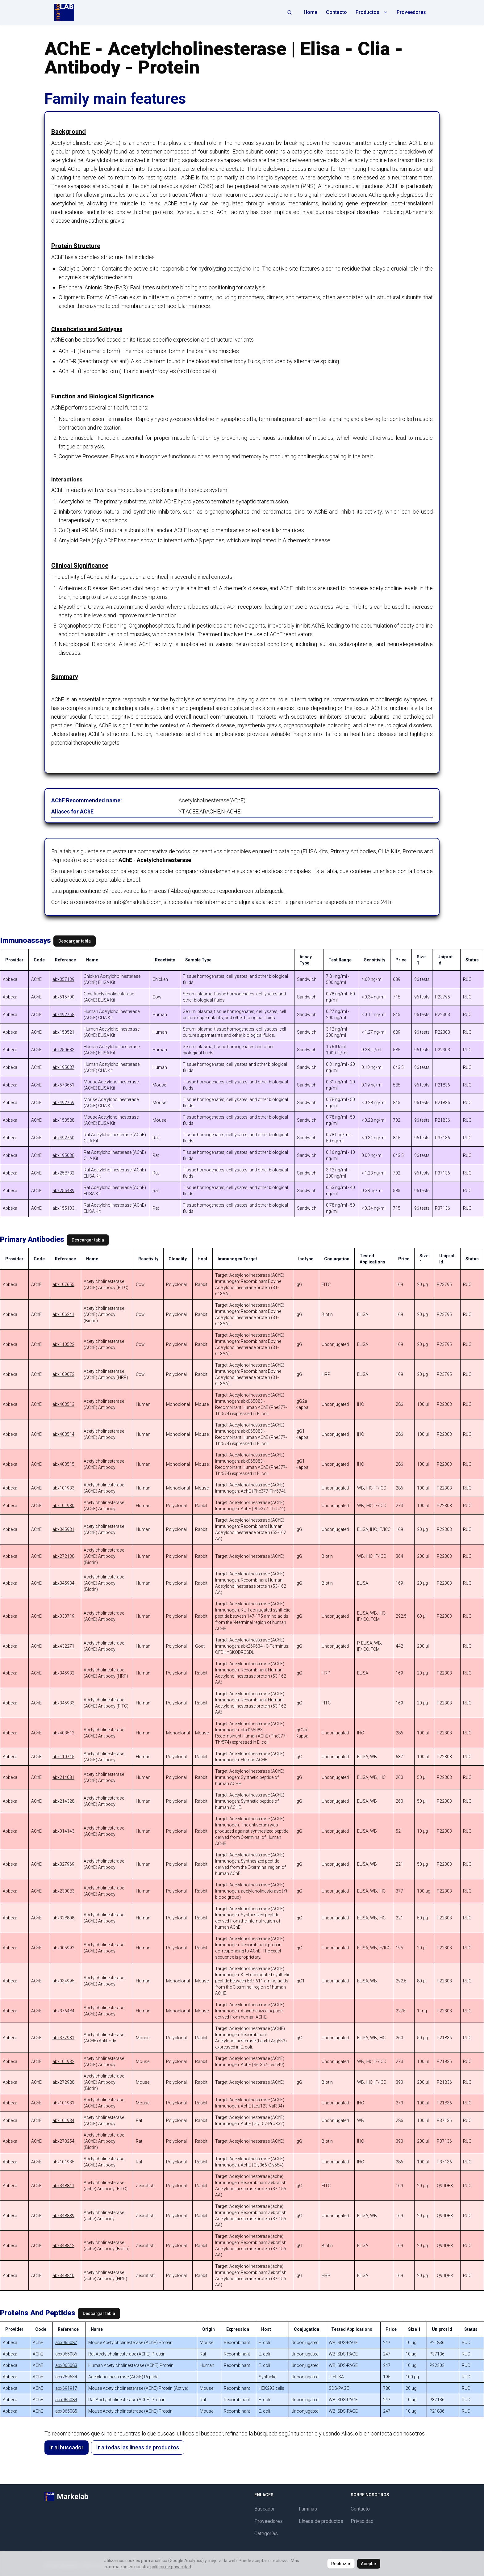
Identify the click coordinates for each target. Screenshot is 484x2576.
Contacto (336, 12)
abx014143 (63, 1831)
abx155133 (63, 1208)
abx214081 (63, 1777)
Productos (372, 12)
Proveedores (411, 12)
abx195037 (63, 1067)
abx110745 (63, 1756)
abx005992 (63, 1947)
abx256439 (63, 1190)
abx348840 (63, 2275)
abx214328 (63, 1801)
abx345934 (63, 1583)
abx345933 (63, 1702)
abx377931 (63, 2037)
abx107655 (63, 1284)
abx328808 (63, 1917)
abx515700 (63, 996)
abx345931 (63, 1529)
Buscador (264, 2509)
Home (310, 12)
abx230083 (63, 1891)
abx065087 (66, 2342)
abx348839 (63, 2215)
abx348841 (63, 2185)
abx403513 (63, 1404)
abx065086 (66, 2353)
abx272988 (63, 2082)
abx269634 (66, 2376)
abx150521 (63, 1032)
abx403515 (63, 1464)
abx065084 (66, 2399)
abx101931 (63, 2102)
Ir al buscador (66, 2447)
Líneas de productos (321, 2521)
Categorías (266, 2533)
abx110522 (63, 1344)
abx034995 (63, 1980)
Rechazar (341, 2563)
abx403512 (63, 1732)
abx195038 (63, 1155)
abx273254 (63, 2141)
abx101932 (63, 2061)
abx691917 (66, 2388)
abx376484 (63, 2010)
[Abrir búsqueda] (289, 12)
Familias (308, 2509)
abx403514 (63, 1434)
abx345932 (63, 1672)
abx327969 (63, 1864)
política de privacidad (170, 2566)
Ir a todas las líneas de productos (137, 2447)
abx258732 (63, 1172)
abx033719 (63, 1616)
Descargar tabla (74, 941)
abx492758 (63, 1014)
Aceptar (369, 2563)
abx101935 (63, 2161)
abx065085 (66, 2411)
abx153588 (63, 1120)
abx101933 (63, 1488)
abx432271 (63, 1646)
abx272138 (63, 1556)
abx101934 (63, 2120)
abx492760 (63, 1137)
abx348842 (63, 2245)
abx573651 (63, 1084)
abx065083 (66, 2365)
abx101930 (63, 1505)
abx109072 (63, 1374)
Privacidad (362, 2521)
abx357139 (63, 979)
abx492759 (63, 1102)
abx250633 (63, 1049)
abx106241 (63, 1314)
